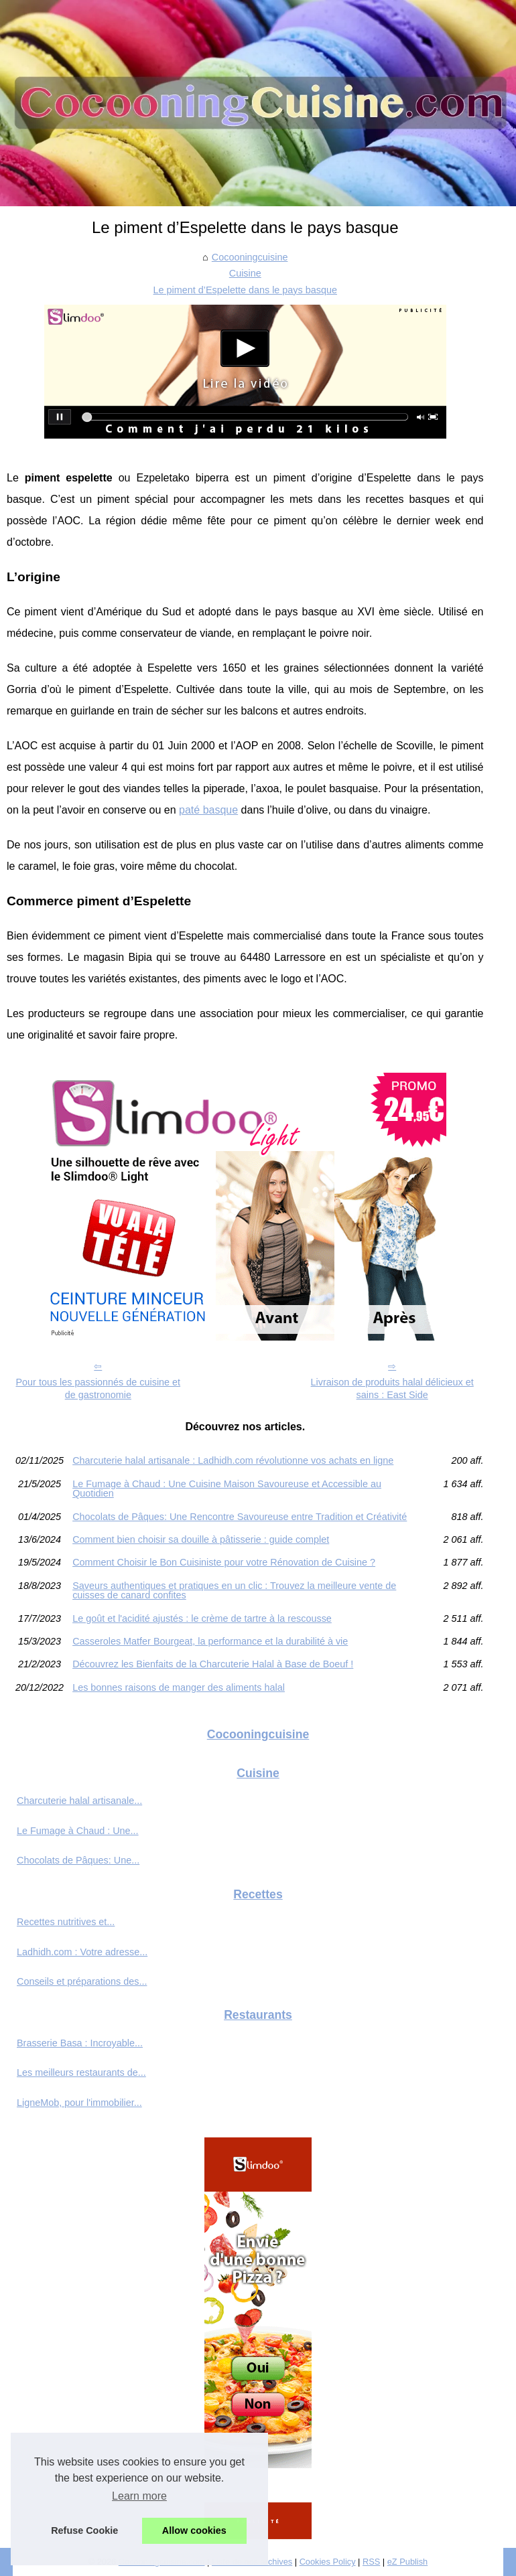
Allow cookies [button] (194, 2530)
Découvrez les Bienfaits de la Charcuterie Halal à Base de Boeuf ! (212, 1664)
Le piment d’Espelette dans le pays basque (245, 290)
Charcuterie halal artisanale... (79, 1800)
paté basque (208, 810)
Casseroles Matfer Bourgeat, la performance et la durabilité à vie (210, 1641)
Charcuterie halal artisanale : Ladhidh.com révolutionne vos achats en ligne (232, 1460)
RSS (371, 2562)
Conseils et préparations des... (82, 1981)
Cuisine (245, 273)
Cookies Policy (328, 2562)
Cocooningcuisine (250, 257)
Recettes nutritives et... (66, 1921)
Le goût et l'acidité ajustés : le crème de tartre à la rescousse (202, 1618)
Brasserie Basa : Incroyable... (80, 2043)
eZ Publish (407, 2562)
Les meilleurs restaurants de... (81, 2072)
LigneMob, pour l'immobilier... (79, 2102)
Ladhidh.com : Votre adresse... (82, 1952)
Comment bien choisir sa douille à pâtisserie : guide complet (200, 1539)
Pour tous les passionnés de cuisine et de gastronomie (98, 1388)
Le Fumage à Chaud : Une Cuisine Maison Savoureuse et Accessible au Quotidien (226, 1489)
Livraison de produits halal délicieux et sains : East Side (392, 1388)
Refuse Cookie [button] (84, 2530)
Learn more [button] (139, 2496)
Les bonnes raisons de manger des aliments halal (178, 1687)
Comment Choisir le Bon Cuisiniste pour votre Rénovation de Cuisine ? (223, 1562)
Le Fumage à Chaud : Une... (78, 1830)
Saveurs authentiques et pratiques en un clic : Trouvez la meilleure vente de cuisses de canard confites (234, 1590)
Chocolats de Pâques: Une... (78, 1860)
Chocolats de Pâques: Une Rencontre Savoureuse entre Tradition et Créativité (239, 1516)
